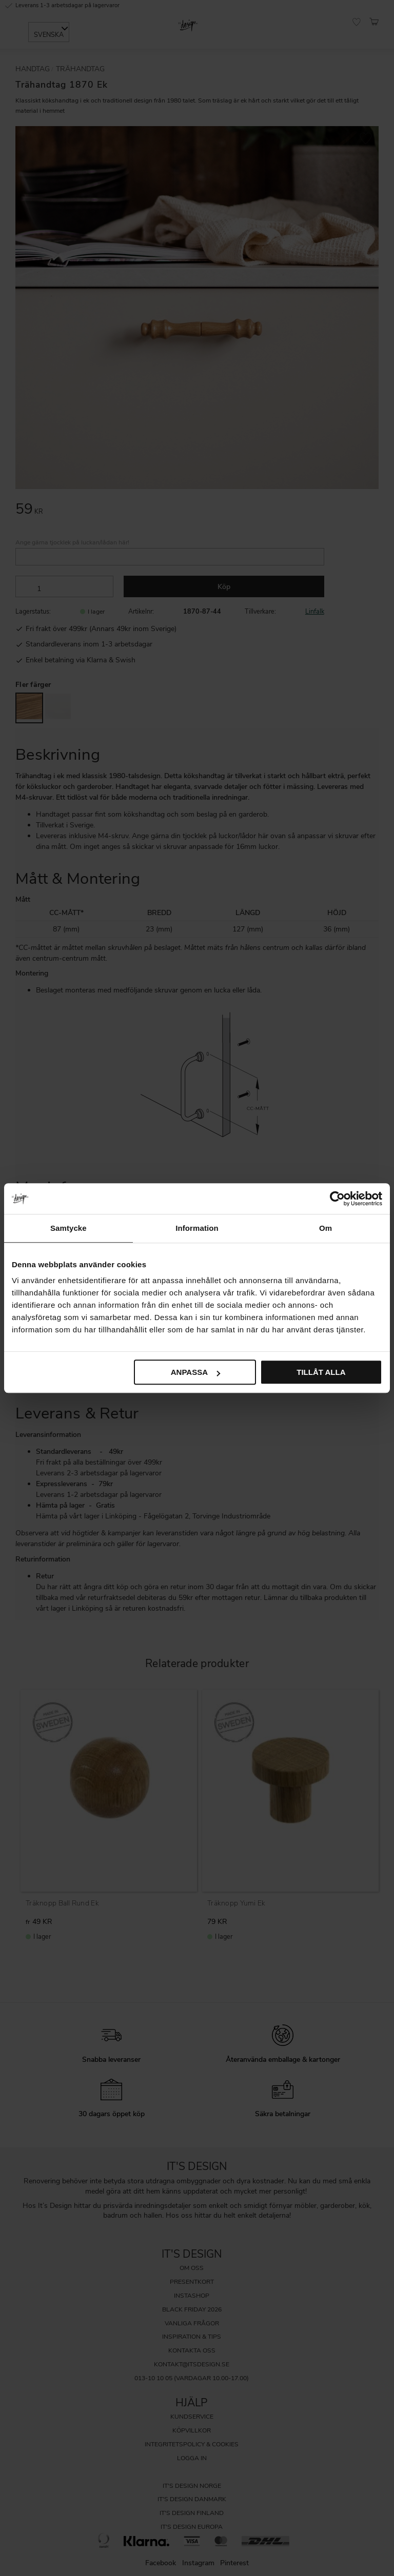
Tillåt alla (321, 1372)
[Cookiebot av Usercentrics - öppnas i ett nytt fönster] (337, 1198)
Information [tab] (197, 1228)
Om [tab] (325, 1228)
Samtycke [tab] (68, 1228)
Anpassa (195, 1372)
